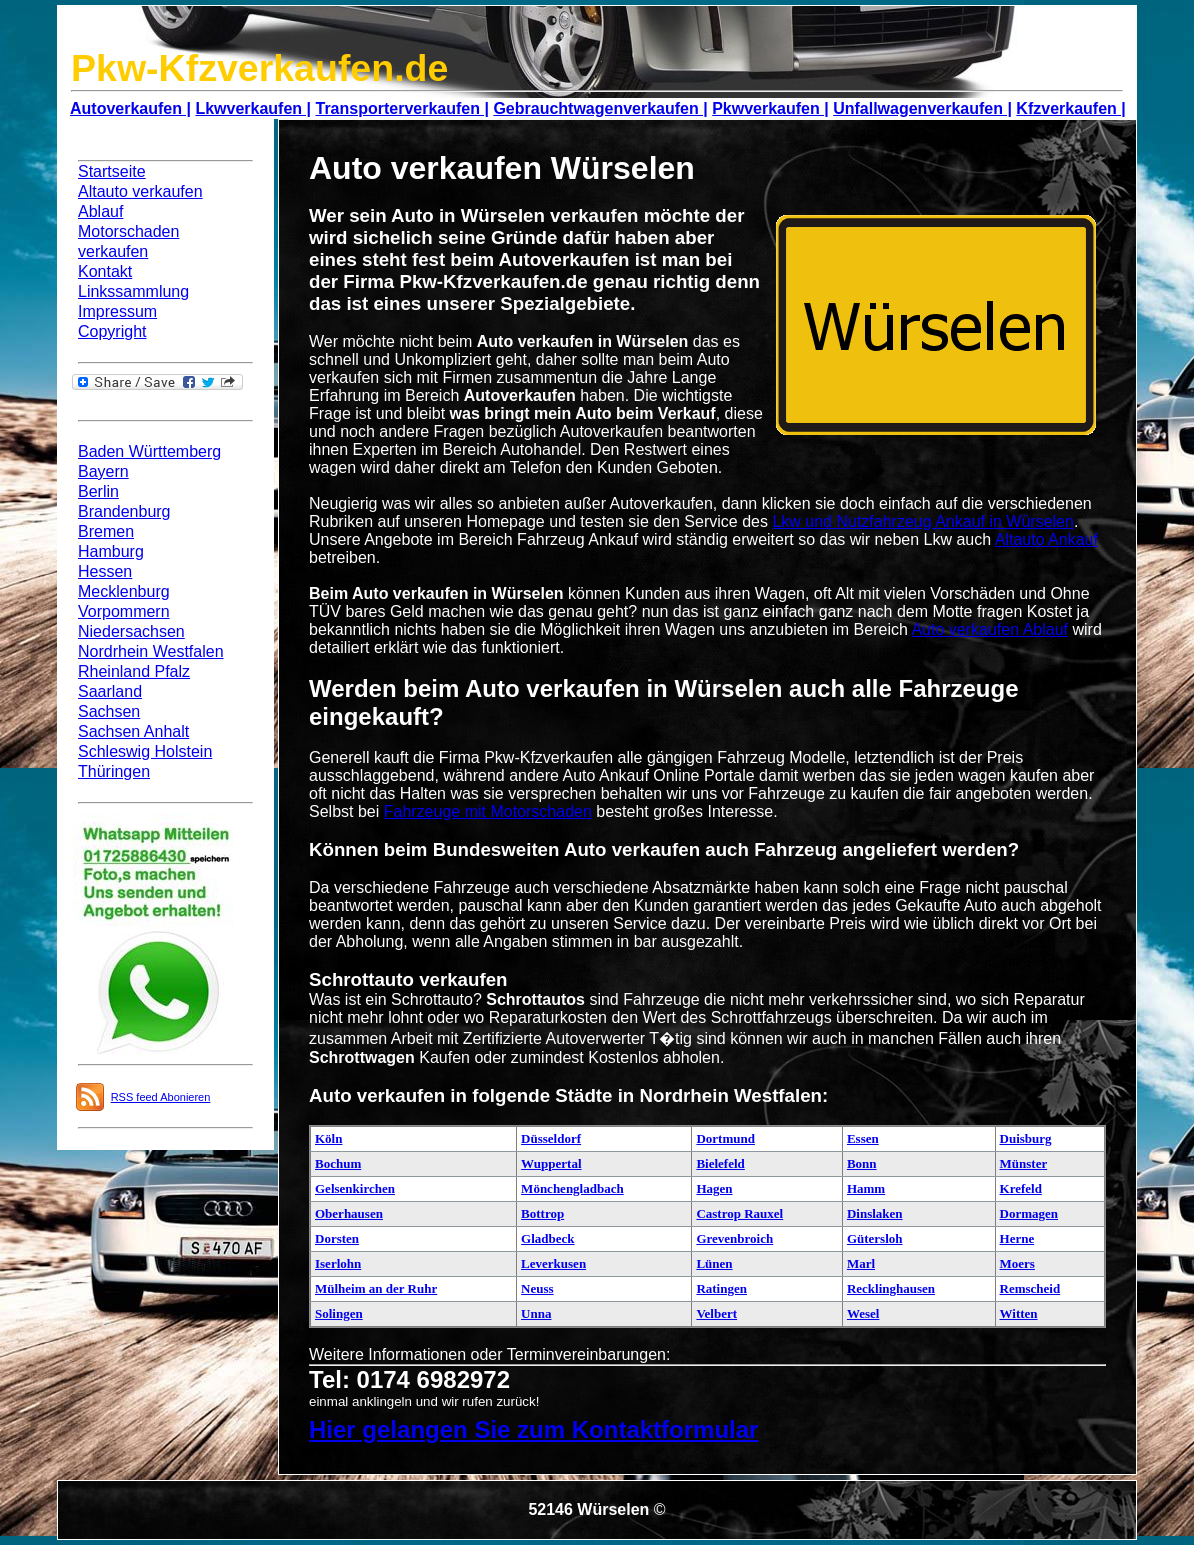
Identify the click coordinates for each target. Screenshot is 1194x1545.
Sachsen (109, 711)
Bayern (103, 471)
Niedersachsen (131, 631)
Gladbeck (547, 1238)
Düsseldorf (551, 1138)
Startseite (112, 171)
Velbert (716, 1313)
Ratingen (721, 1288)
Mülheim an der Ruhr (376, 1288)
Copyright (112, 331)
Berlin (98, 491)
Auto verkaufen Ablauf (989, 629)
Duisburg (1026, 1138)
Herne (1017, 1238)
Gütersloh (875, 1238)
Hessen (105, 571)
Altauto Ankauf (1046, 539)
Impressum (117, 311)
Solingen (339, 1313)
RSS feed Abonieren (161, 1097)
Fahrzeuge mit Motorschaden (488, 811)
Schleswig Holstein (145, 751)
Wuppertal (551, 1163)
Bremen (106, 531)
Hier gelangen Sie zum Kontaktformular (533, 1429)
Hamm (866, 1188)
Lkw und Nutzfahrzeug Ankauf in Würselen (923, 521)
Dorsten (337, 1238)
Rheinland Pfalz (134, 671)
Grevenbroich (734, 1238)
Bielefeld (720, 1163)
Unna (536, 1313)
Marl (861, 1263)
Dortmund (725, 1138)
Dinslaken (875, 1213)
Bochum (338, 1163)
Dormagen (1029, 1213)
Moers (1017, 1263)
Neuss (537, 1288)
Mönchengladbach (572, 1188)
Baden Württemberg (149, 451)
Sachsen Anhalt (133, 731)
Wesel (863, 1313)
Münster (1024, 1163)
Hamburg (111, 551)
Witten (1019, 1313)
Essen (863, 1138)
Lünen (714, 1263)
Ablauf (100, 211)
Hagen (714, 1188)
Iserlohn (338, 1263)
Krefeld (1021, 1188)
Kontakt (105, 271)
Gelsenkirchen (355, 1188)
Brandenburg (124, 511)
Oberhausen (349, 1213)
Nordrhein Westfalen (151, 651)
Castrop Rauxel (739, 1213)
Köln (328, 1138)
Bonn (862, 1163)
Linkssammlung (133, 291)
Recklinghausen (891, 1288)
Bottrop (542, 1213)
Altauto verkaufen (140, 191)
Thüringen (114, 771)
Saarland (110, 691)
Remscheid (1030, 1288)
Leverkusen (553, 1263)
